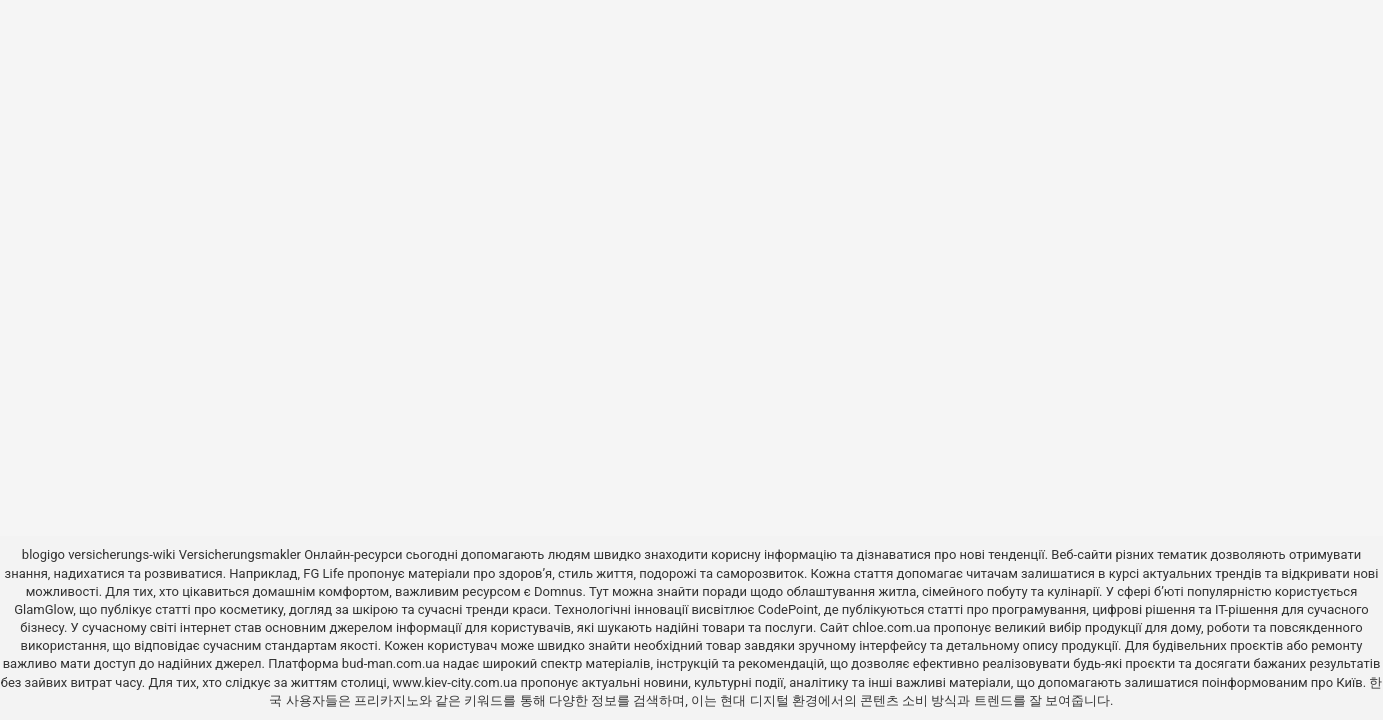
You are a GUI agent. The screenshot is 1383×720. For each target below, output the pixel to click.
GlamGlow (43, 609)
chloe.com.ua (891, 627)
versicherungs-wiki (121, 554)
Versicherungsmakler (240, 554)
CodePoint (788, 609)
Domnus (558, 591)
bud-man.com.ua (391, 663)
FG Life (323, 573)
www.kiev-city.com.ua (457, 682)
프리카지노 (386, 700)
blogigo (43, 554)
